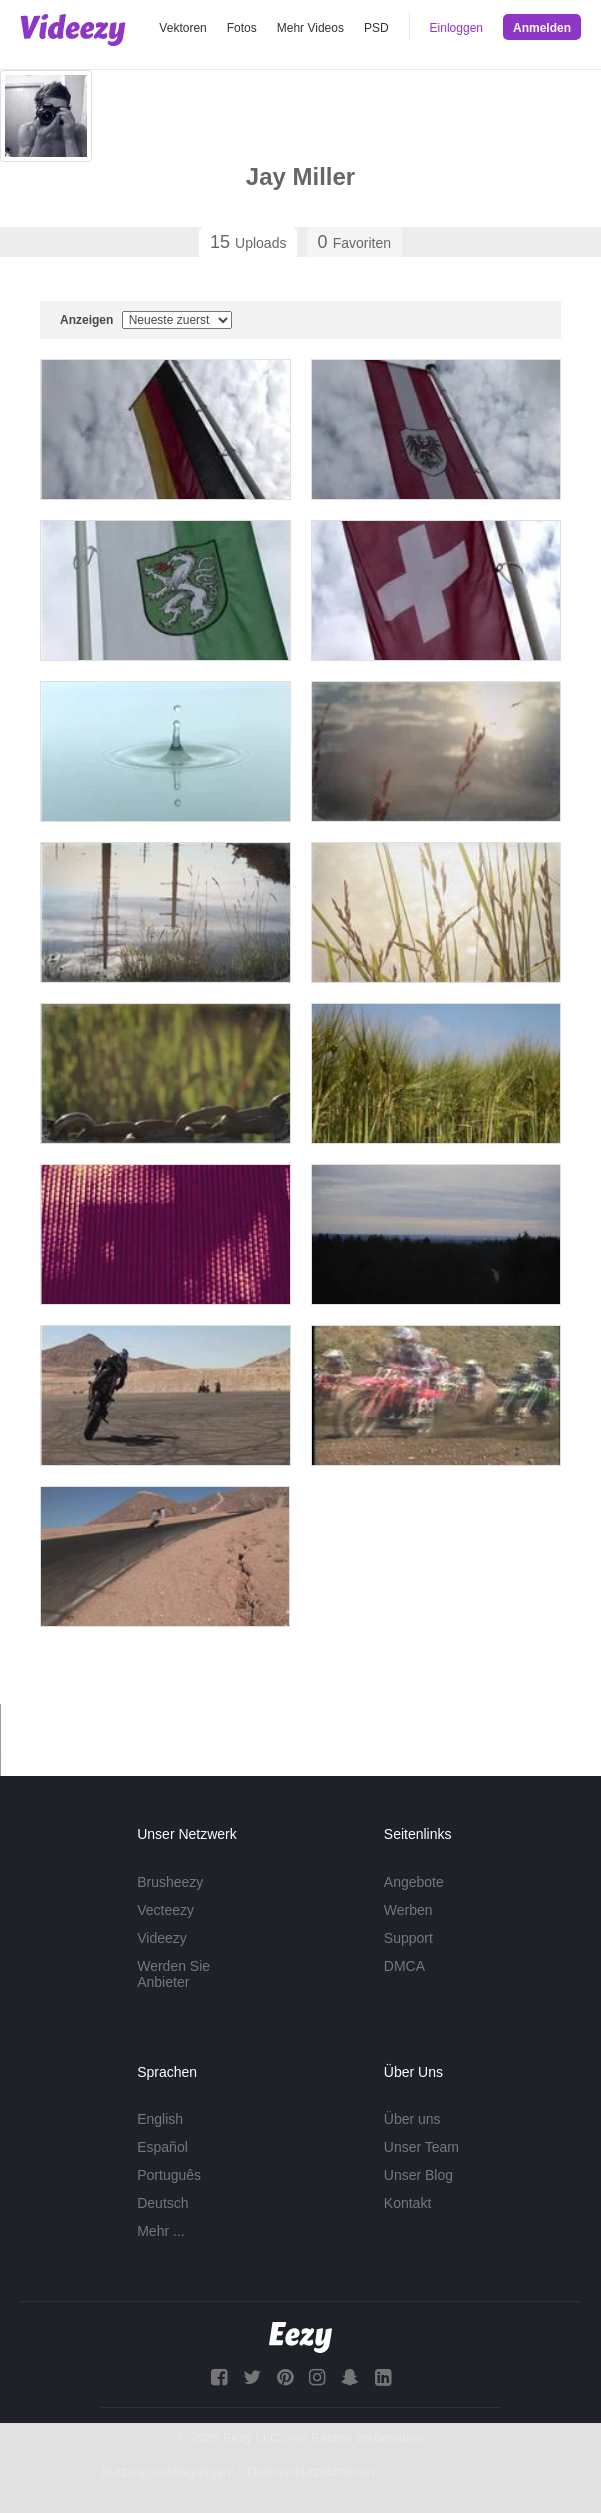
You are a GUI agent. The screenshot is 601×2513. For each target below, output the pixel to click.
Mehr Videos (310, 28)
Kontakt (407, 2203)
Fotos (242, 28)
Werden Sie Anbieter (173, 1974)
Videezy (162, 1938)
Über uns (412, 2119)
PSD (376, 28)
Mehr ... (160, 2231)
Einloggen (456, 28)
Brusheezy (170, 1882)
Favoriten (354, 242)
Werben (408, 1910)
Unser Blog (418, 2175)
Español (162, 2147)
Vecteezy (165, 1910)
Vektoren (182, 28)
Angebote (414, 1882)
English (160, 2119)
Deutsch (162, 2203)
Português (169, 2175)
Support (408, 1938)
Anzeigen (146, 320)
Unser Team (421, 2147)
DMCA (404, 1966)
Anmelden (542, 28)
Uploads (248, 242)
